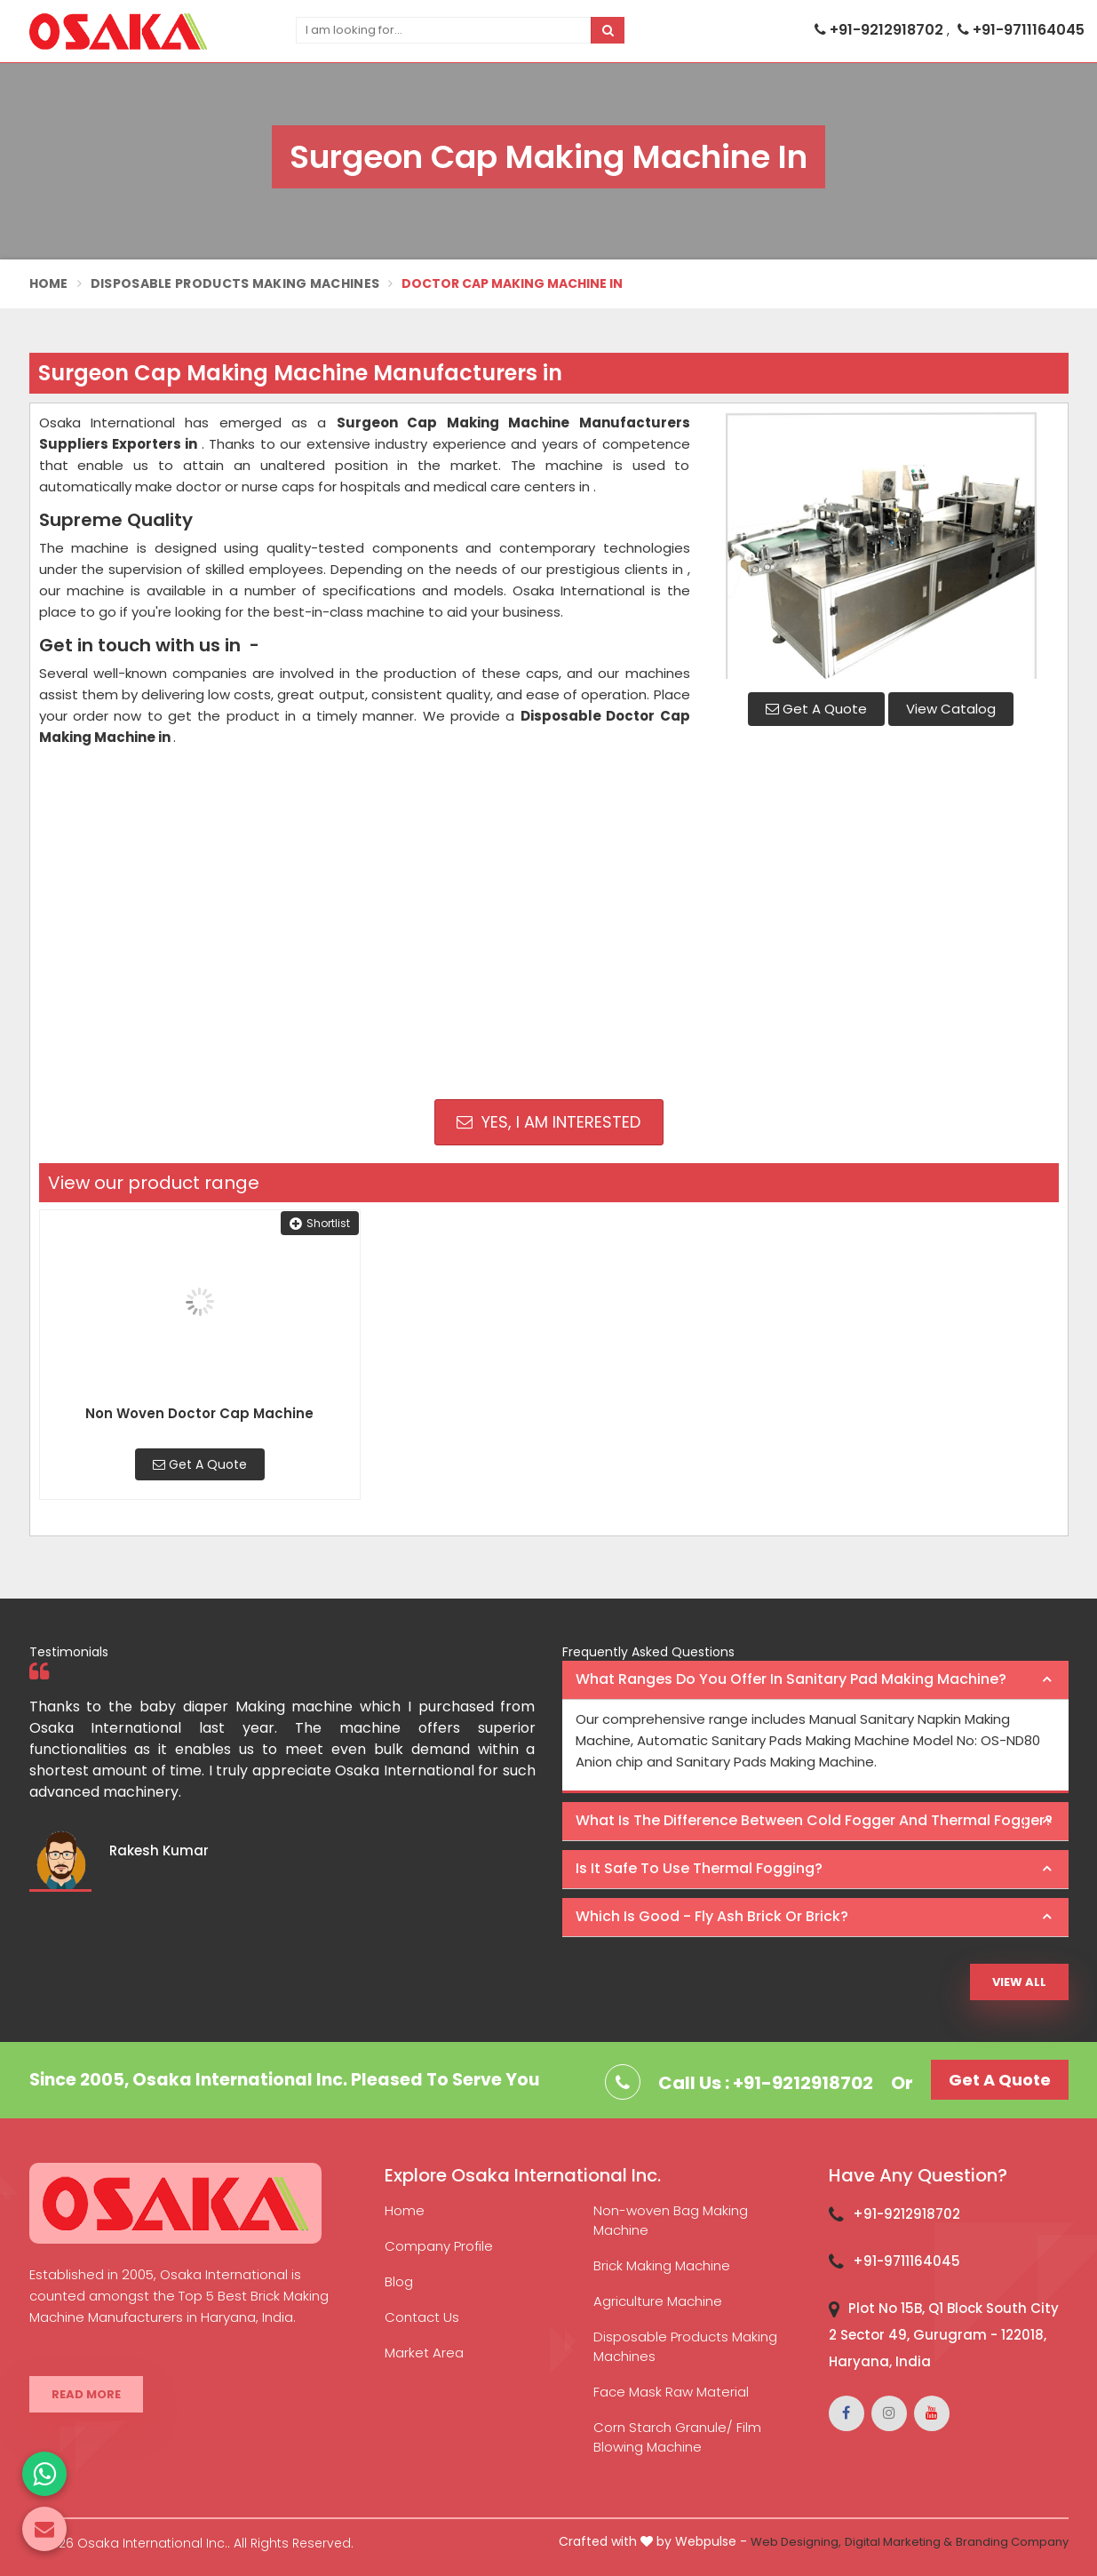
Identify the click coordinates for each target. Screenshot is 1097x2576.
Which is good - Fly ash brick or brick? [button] (712, 1916)
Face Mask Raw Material (671, 2391)
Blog (399, 2281)
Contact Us (422, 2317)
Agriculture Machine (657, 2301)
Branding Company (1012, 2541)
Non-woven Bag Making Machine (670, 2220)
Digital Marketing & (898, 2541)
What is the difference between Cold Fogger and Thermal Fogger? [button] (814, 1820)
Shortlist (320, 1223)
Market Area (424, 2352)
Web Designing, (796, 2541)
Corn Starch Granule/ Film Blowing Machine (677, 2437)
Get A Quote (816, 708)
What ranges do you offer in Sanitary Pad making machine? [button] (791, 1679)
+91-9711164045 (1021, 30)
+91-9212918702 (881, 30)
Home (48, 283)
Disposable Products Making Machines (235, 283)
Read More (86, 2394)
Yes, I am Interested (548, 1122)
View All (1019, 1982)
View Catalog (951, 708)
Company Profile (439, 2246)
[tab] (815, 1680)
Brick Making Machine (661, 2265)
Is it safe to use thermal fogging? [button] (699, 1868)
